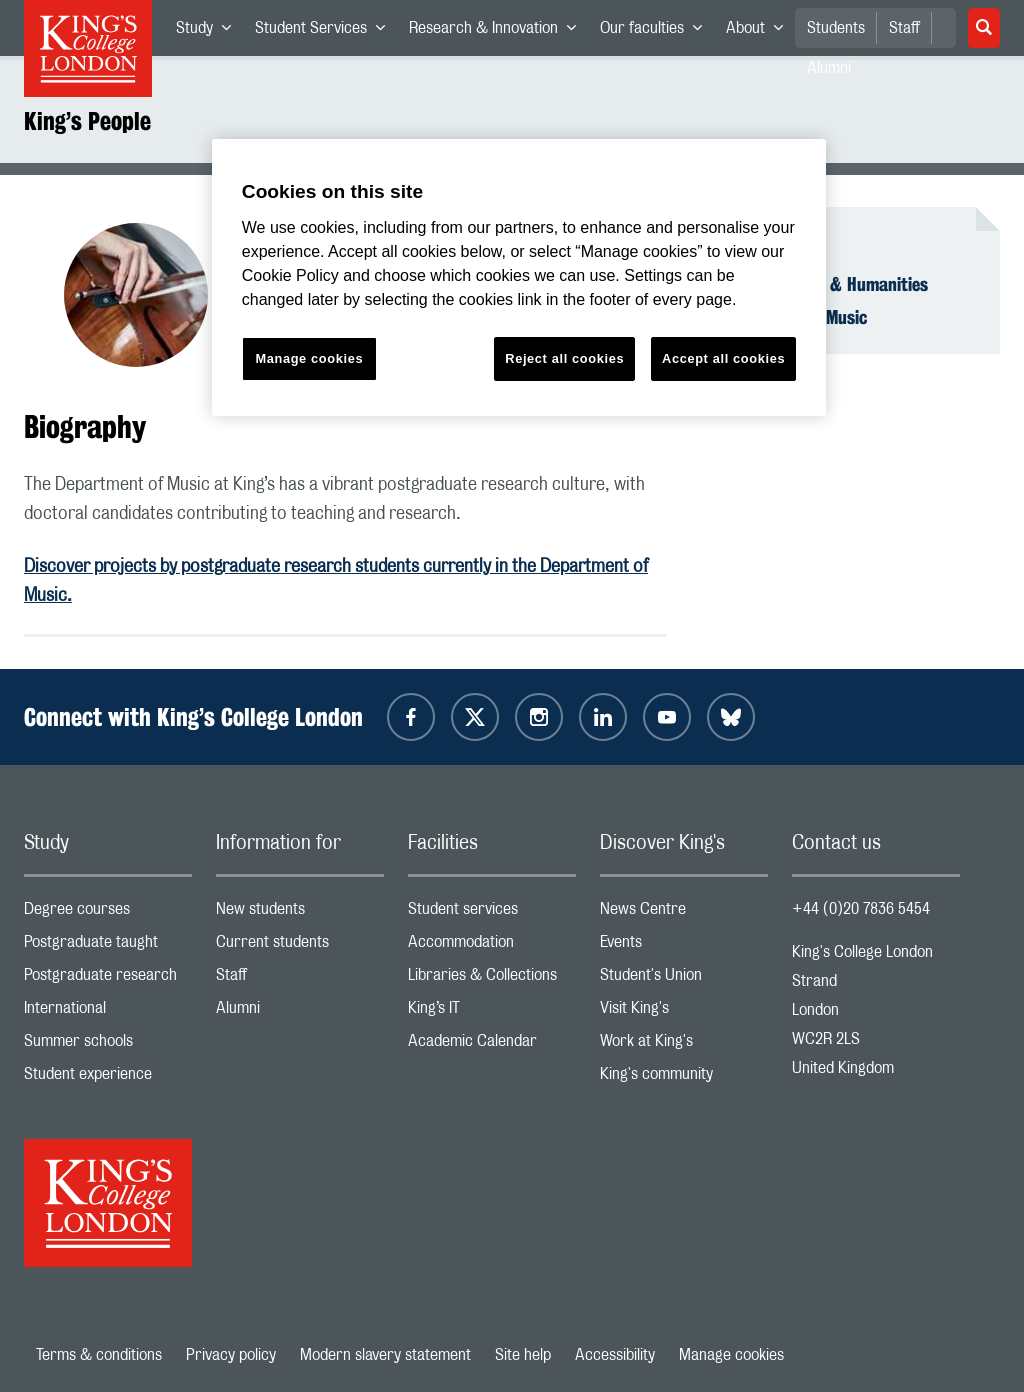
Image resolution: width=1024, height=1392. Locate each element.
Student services (492, 913)
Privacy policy (231, 1355)
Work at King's (684, 1045)
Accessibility (615, 1355)
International (108, 1012)
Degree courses (108, 913)
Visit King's (684, 1012)
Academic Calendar (492, 1045)
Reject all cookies (564, 358)
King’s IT (492, 1012)
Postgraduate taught (108, 946)
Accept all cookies (723, 358)
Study (209, 32)
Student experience (108, 1078)
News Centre (684, 913)
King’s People (87, 121)
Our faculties (657, 32)
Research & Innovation (498, 32)
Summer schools (108, 1045)
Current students (300, 946)
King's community (684, 1078)
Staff (904, 28)
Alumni (300, 1012)
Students (836, 28)
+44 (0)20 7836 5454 (861, 909)
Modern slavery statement (385, 1355)
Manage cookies (731, 1355)
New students (300, 913)
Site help (523, 1355)
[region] (519, 277)
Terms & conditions (99, 1355)
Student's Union (684, 979)
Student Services (326, 32)
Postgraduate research (108, 979)
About (760, 32)
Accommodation (492, 946)
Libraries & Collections (492, 979)
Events (684, 946)
